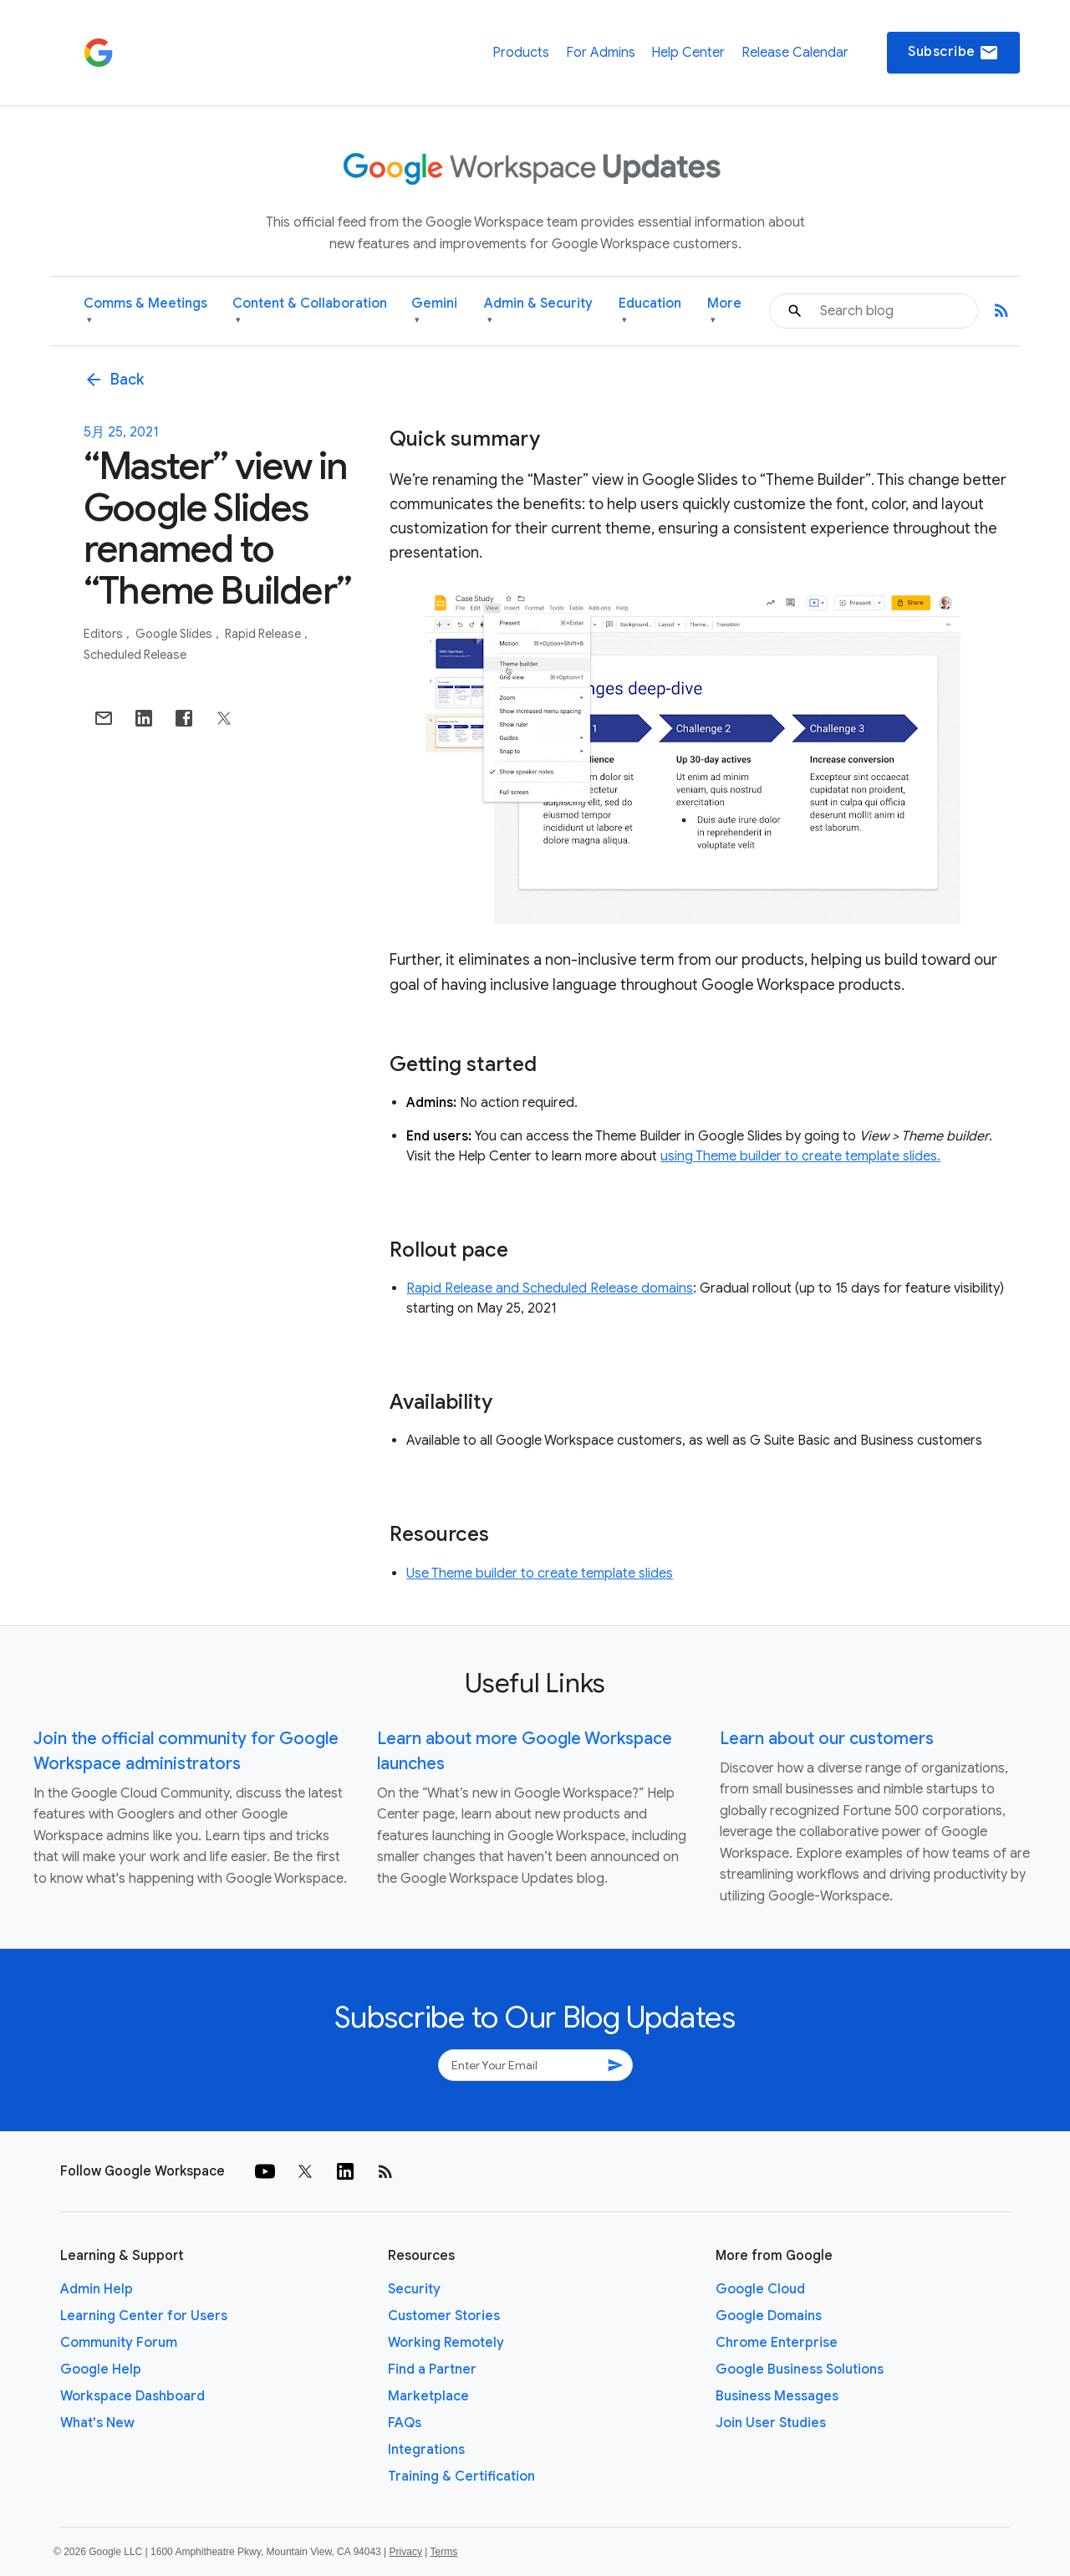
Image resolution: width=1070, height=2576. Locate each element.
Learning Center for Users (143, 2316)
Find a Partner (432, 2369)
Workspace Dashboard (132, 2396)
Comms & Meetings (145, 311)
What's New (97, 2423)
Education (650, 311)
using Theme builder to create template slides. (800, 1156)
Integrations (426, 2449)
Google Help (100, 2369)
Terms (443, 2552)
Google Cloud (760, 2289)
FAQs (404, 2423)
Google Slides (175, 633)
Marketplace (428, 2396)
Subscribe (953, 53)
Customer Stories (444, 2316)
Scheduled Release (135, 654)
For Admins (600, 52)
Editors (104, 633)
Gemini (434, 311)
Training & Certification (461, 2476)
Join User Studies (771, 2423)
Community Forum (118, 2342)
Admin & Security (538, 311)
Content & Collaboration (309, 311)
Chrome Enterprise (777, 2342)
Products (520, 52)
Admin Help (96, 2289)
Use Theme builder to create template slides (539, 1573)
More (724, 311)
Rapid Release (264, 633)
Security (414, 2289)
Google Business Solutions (800, 2369)
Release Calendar (794, 52)
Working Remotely (446, 2342)
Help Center (688, 52)
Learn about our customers (827, 1738)
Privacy (406, 2552)
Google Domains (769, 2316)
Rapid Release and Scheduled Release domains (549, 1288)
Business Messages (777, 2396)
